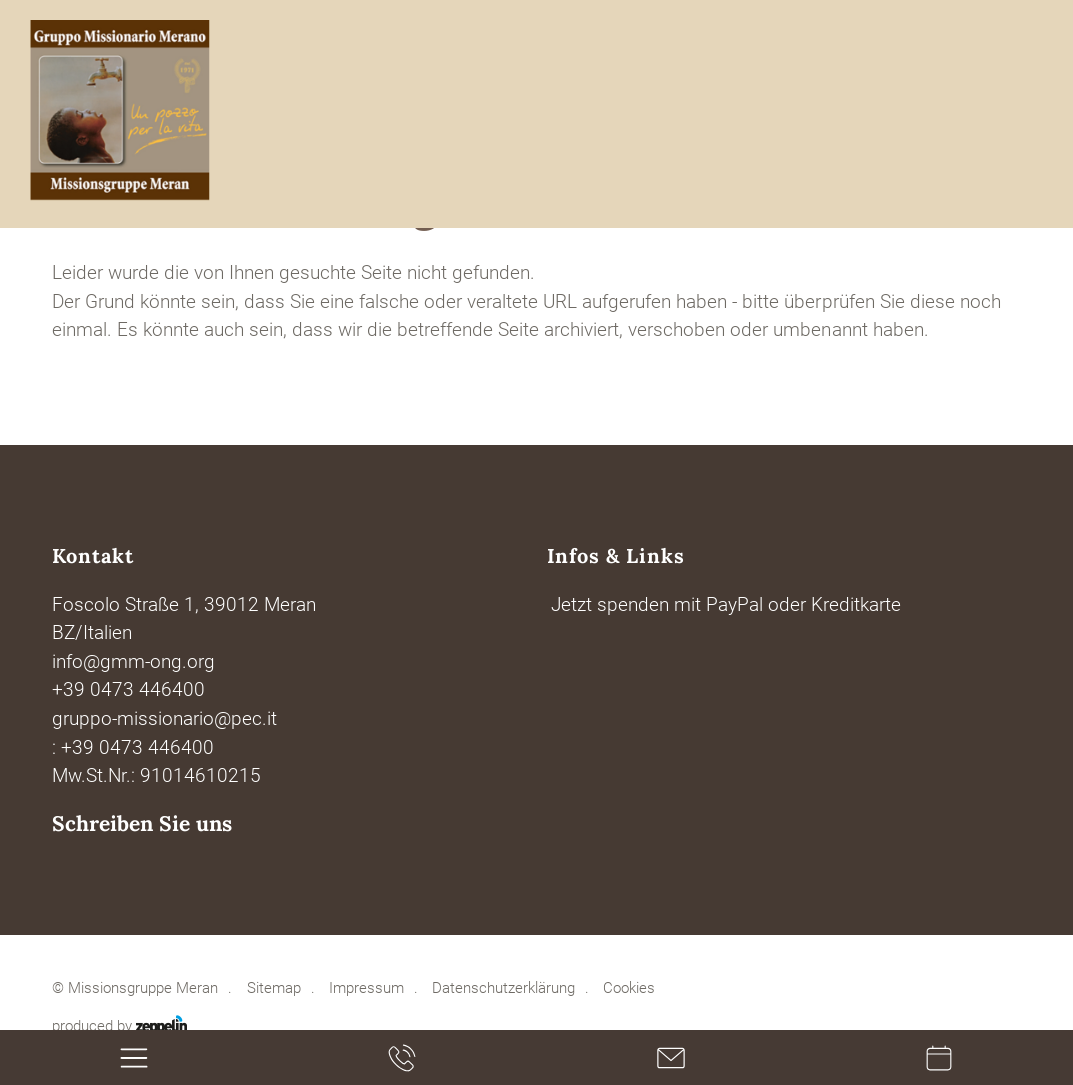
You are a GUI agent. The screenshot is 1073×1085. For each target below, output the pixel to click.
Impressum (366, 988)
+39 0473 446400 (128, 690)
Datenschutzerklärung (503, 988)
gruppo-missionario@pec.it (164, 719)
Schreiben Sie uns (142, 823)
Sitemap (274, 988)
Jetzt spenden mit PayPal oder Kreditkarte (726, 605)
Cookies (629, 988)
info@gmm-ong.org (133, 662)
